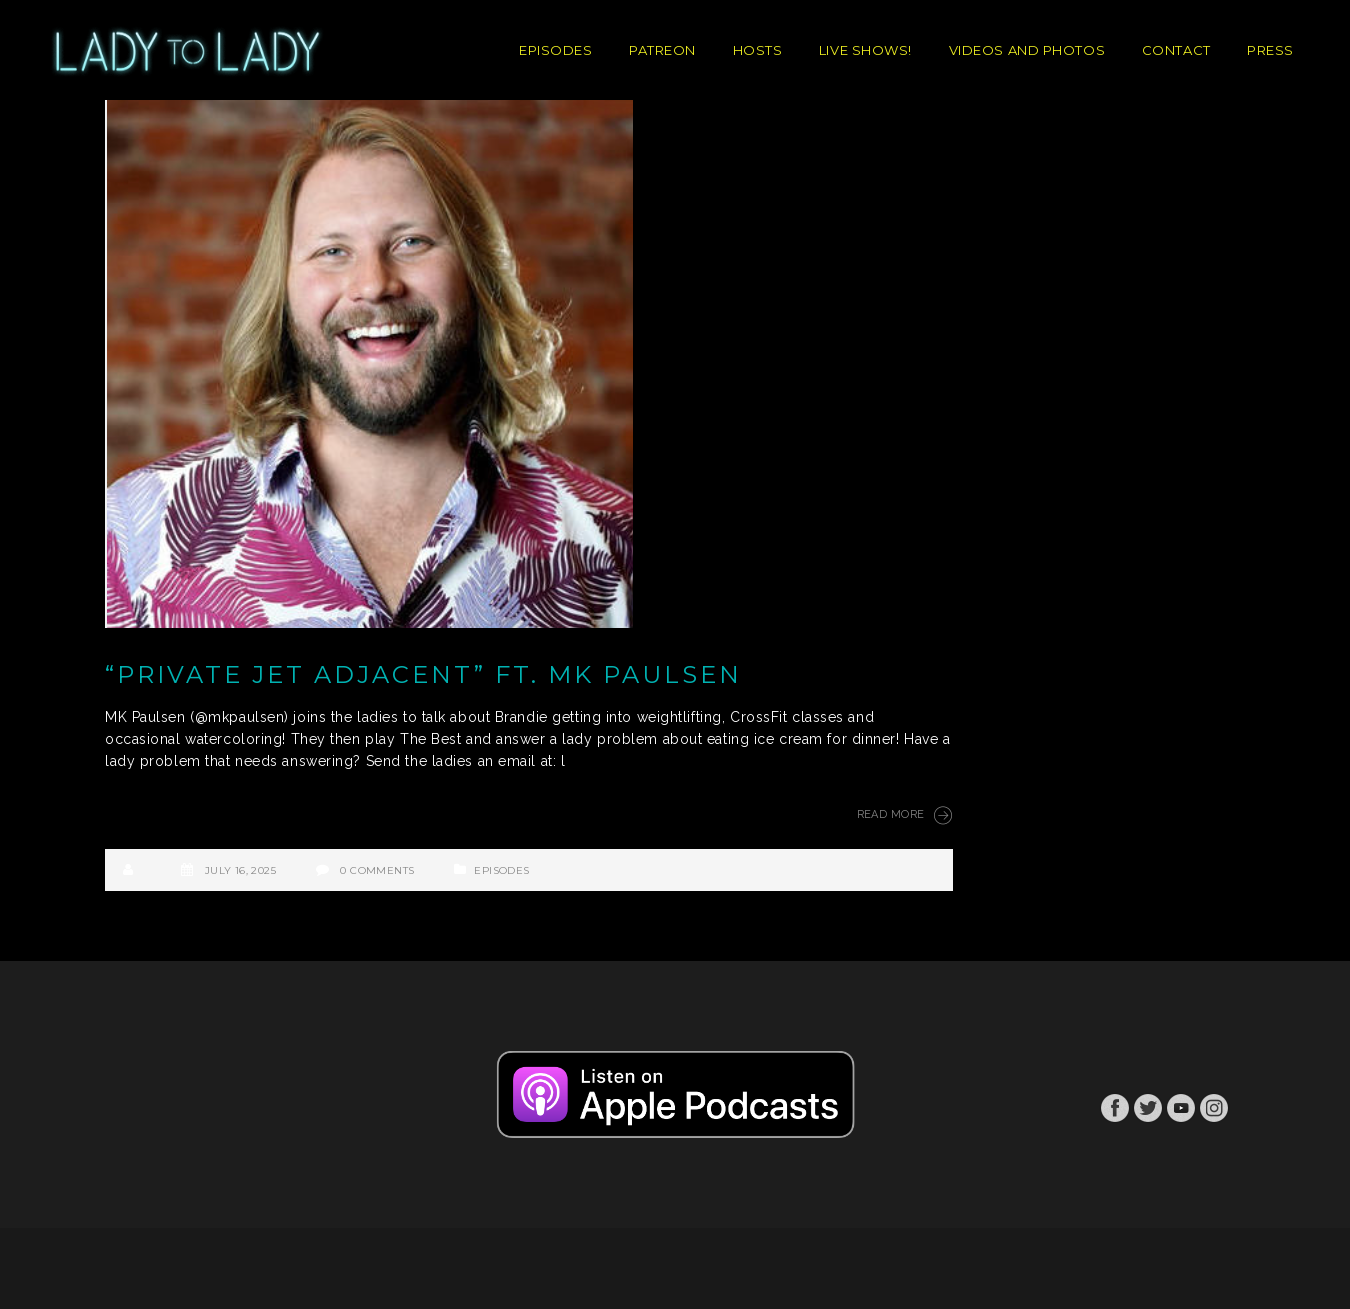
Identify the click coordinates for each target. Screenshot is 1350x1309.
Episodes (501, 870)
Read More (905, 815)
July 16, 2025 (240, 870)
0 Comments (377, 870)
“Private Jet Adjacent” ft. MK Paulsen (423, 674)
